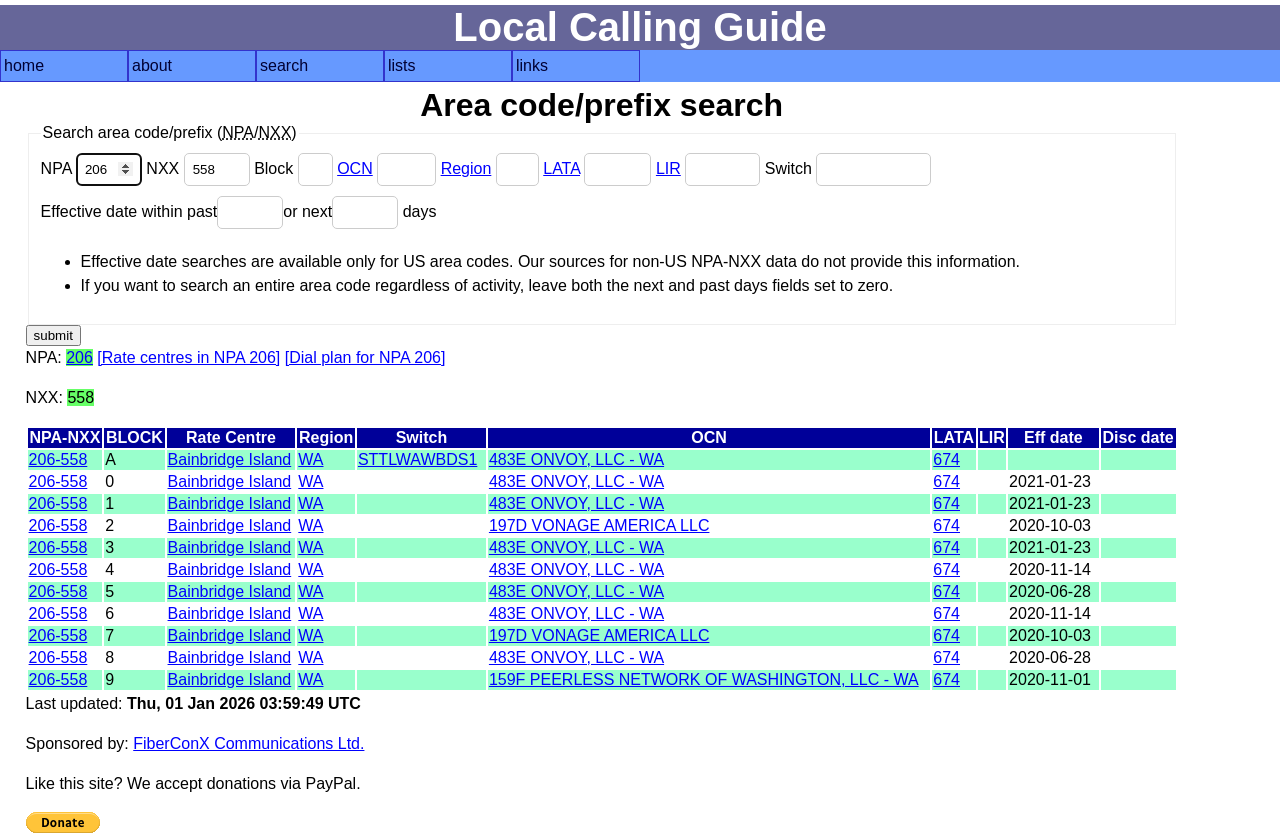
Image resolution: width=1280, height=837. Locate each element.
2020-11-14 (1050, 569)
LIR (668, 168)
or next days (359, 211)
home (24, 65)
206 (79, 357)
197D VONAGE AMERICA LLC (599, 525)
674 (946, 459)
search (284, 65)
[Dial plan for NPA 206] (365, 357)
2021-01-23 (1050, 481)
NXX (200, 168)
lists (402, 65)
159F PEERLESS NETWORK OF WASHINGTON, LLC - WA (704, 679)
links (532, 65)
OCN (355, 168)
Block (295, 168)
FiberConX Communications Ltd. (248, 743)
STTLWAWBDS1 (417, 459)
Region (466, 168)
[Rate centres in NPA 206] (188, 357)
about (152, 65)
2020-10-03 (1050, 525)
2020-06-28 (1050, 591)
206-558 (58, 459)
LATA (561, 168)
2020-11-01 (1050, 679)
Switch (848, 168)
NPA (94, 168)
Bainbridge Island (230, 459)
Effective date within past (162, 211)
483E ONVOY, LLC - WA (576, 459)
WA (310, 459)
